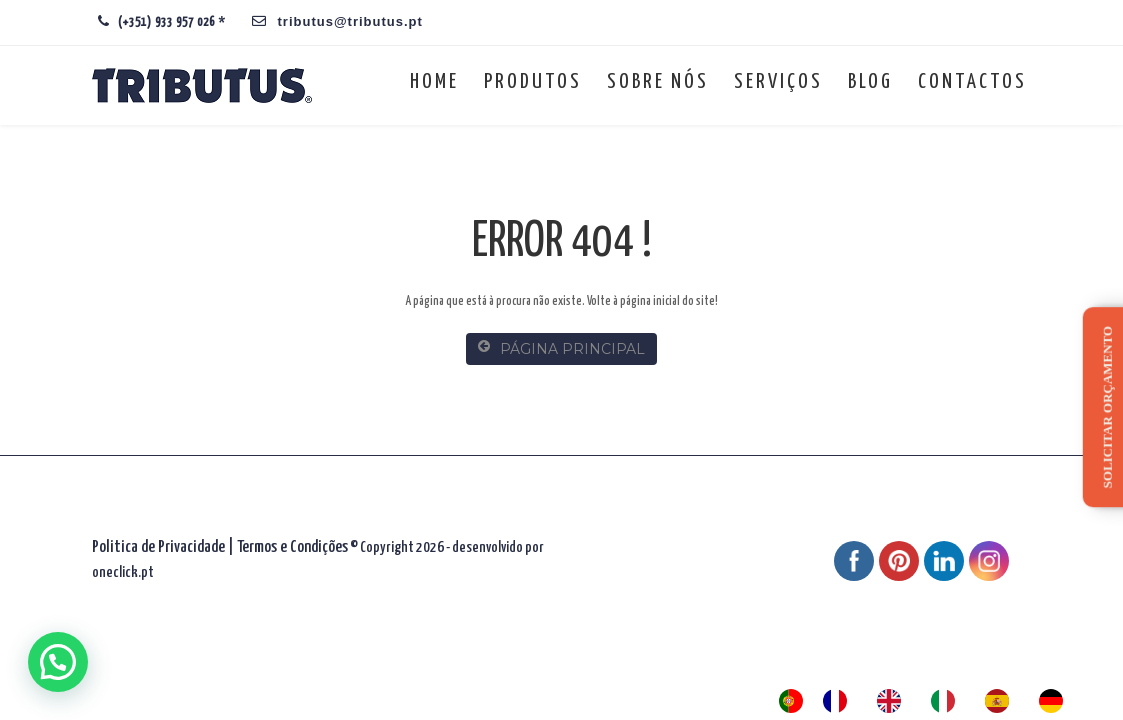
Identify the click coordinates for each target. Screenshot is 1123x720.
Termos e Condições (292, 547)
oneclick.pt (123, 572)
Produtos (533, 82)
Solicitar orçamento (1107, 407)
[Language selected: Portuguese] (931, 701)
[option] (840, 701)
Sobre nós (658, 82)
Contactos (972, 82)
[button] (58, 662)
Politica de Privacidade (158, 547)
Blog (870, 82)
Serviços (778, 82)
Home (434, 82)
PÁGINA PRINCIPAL (561, 348)
